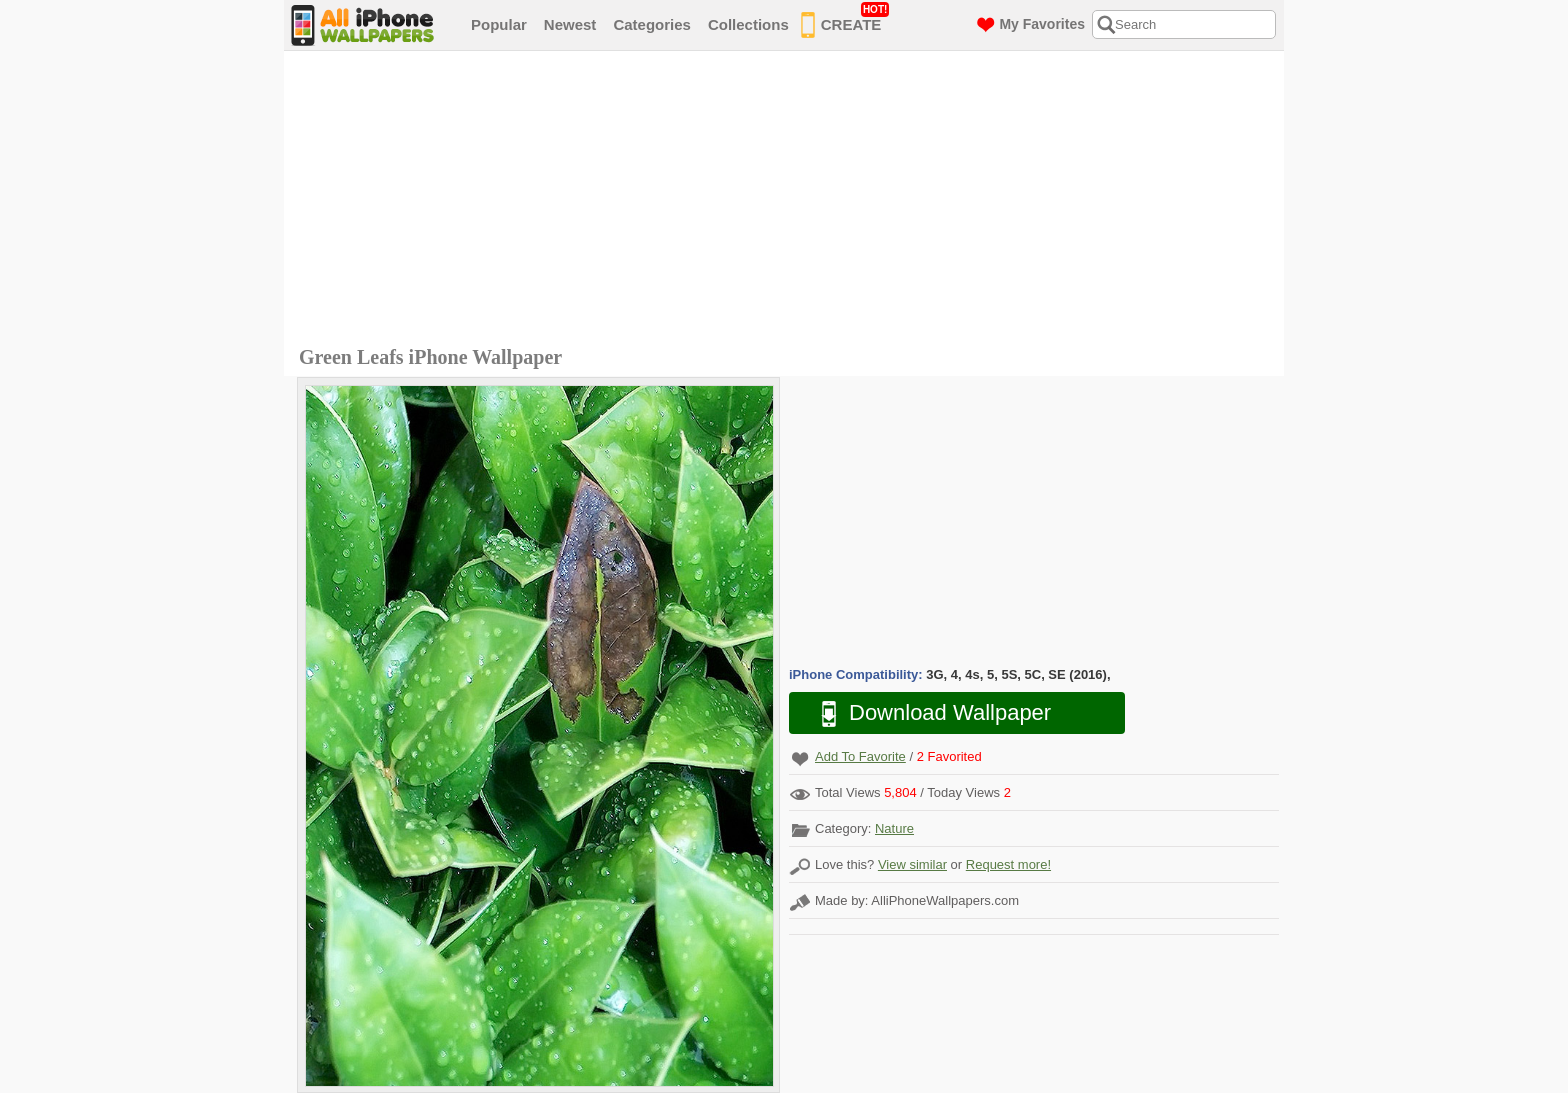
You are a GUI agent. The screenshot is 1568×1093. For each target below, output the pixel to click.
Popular (499, 24)
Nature (894, 828)
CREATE (845, 21)
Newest (570, 24)
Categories (652, 24)
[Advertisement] (789, 201)
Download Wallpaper (926, 713)
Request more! (1008, 864)
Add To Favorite (860, 756)
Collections (748, 24)
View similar (912, 864)
